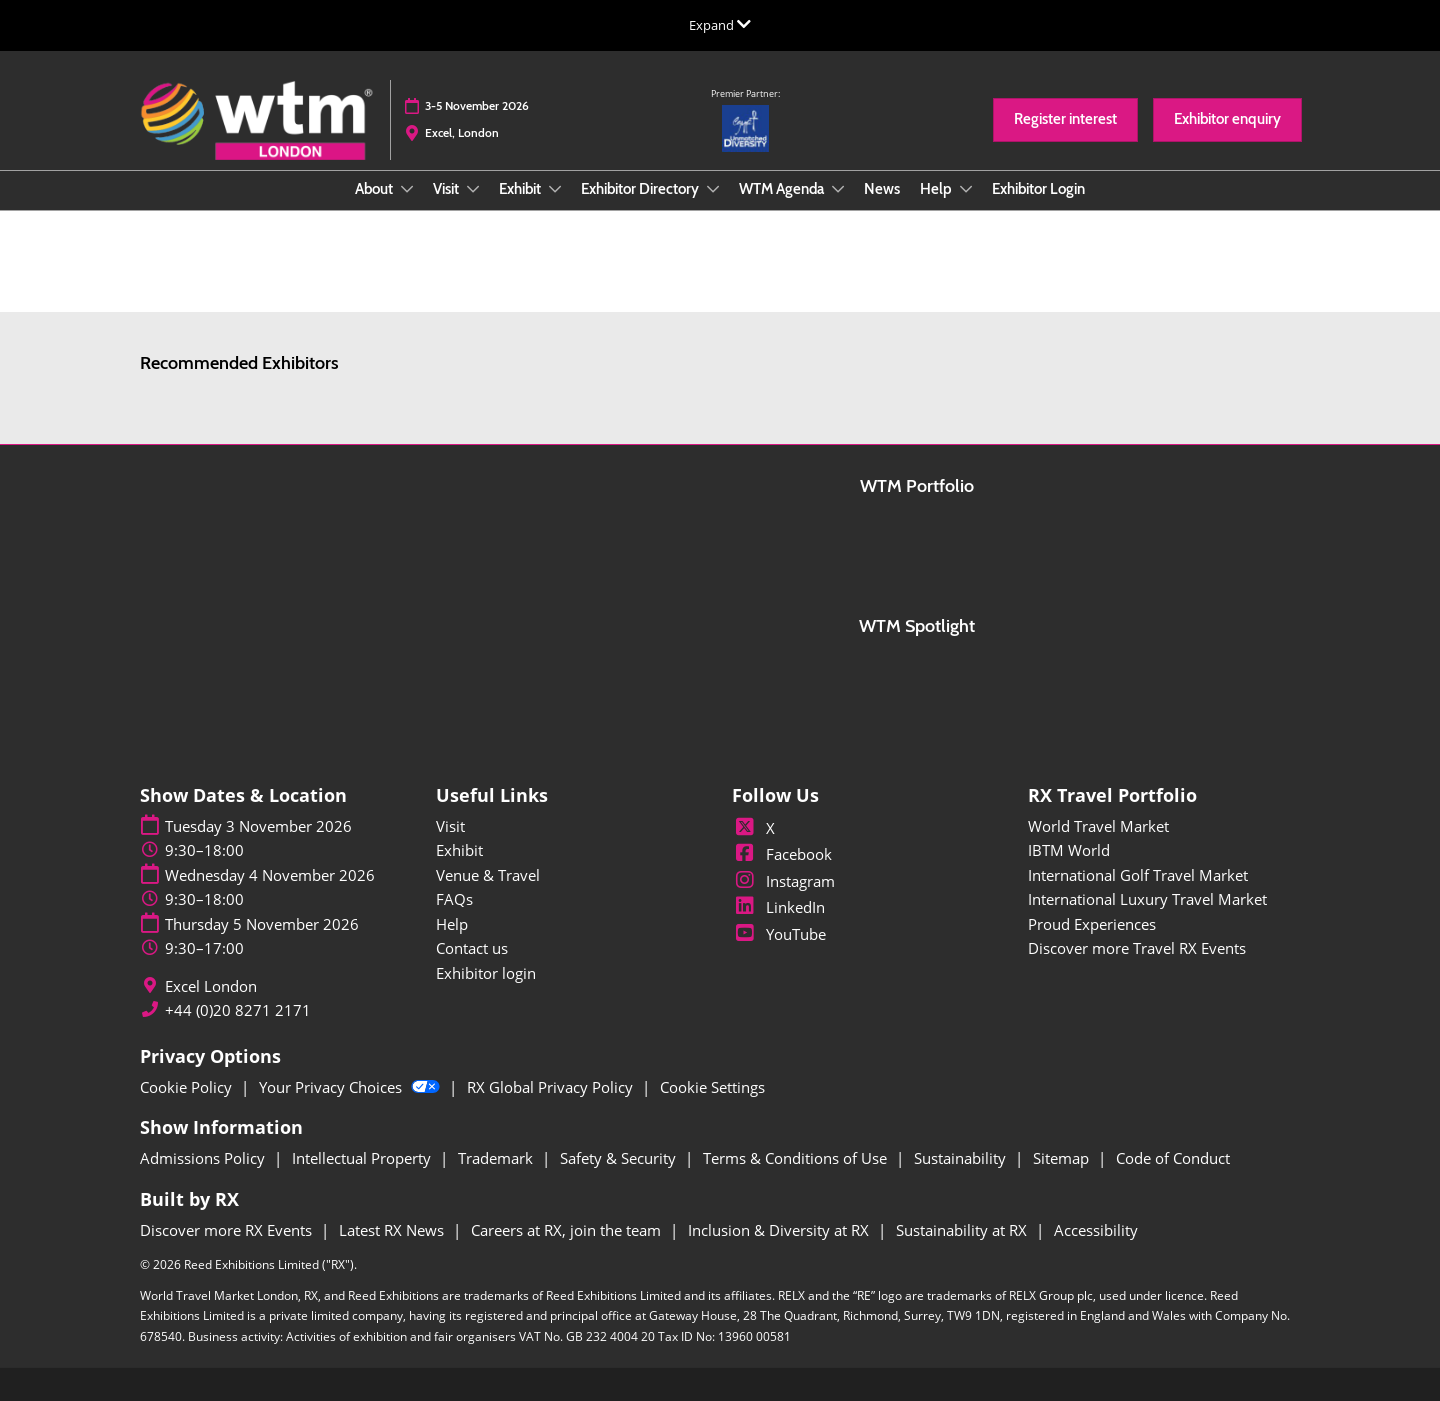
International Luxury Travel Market (1147, 899)
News (882, 189)
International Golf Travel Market (1138, 875)
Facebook (782, 854)
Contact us (472, 948)
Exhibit (521, 189)
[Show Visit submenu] (473, 189)
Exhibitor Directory (641, 189)
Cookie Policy (188, 1087)
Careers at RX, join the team (568, 1230)
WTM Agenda (783, 189)
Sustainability (962, 1158)
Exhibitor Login (1038, 189)
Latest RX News (393, 1230)
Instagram (783, 881)
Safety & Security (620, 1158)
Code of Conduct (1173, 1158)
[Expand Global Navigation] (720, 25)
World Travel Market (1098, 826)
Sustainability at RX (963, 1230)
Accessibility (1096, 1230)
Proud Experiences (1092, 924)
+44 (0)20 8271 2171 (238, 1010)
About (375, 189)
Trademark (497, 1158)
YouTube (779, 934)
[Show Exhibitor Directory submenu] (713, 189)
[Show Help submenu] (966, 189)
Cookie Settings (712, 1087)
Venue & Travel (488, 875)
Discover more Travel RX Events (1137, 948)
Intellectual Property (363, 1158)
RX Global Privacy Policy (552, 1087)
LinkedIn (778, 907)
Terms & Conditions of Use (797, 1158)
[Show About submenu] (407, 189)
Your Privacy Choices (351, 1087)
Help (937, 189)
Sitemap (1063, 1158)
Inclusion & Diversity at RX (780, 1230)
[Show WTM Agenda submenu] (838, 189)
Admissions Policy (204, 1158)
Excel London (211, 986)
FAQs (454, 899)
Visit (447, 189)
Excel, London (462, 132)
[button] (1065, 120)
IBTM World (1069, 850)
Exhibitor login (486, 973)
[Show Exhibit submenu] (555, 189)
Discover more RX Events (228, 1230)
